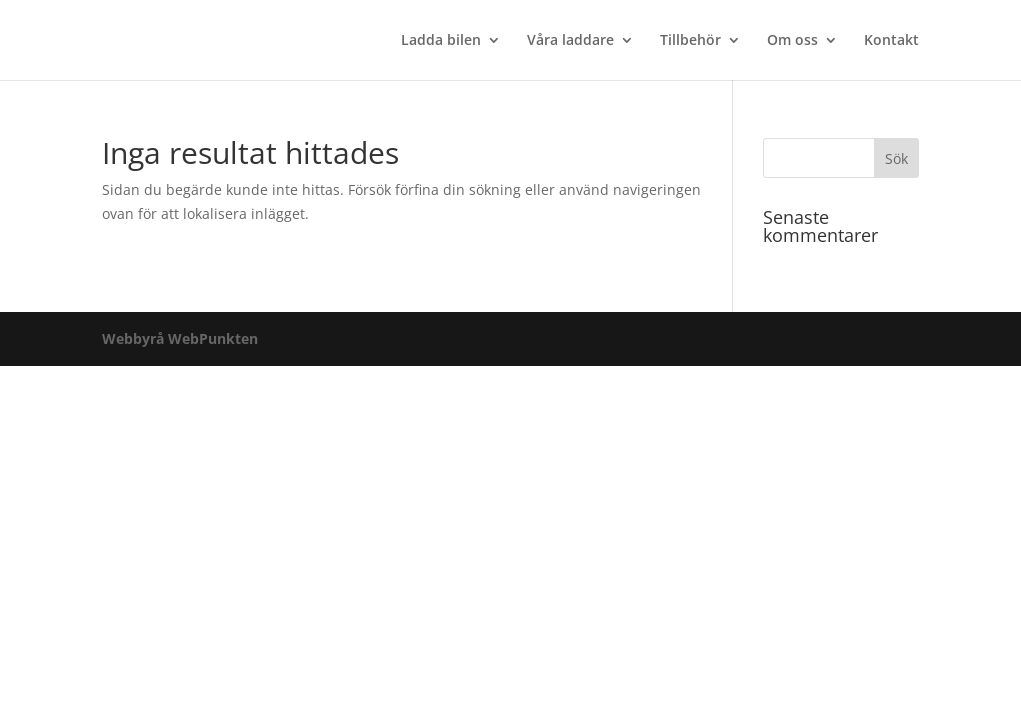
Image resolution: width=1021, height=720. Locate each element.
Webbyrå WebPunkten (180, 338)
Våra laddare (570, 41)
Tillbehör (690, 41)
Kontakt (891, 41)
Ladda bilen (441, 41)
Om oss (792, 41)
